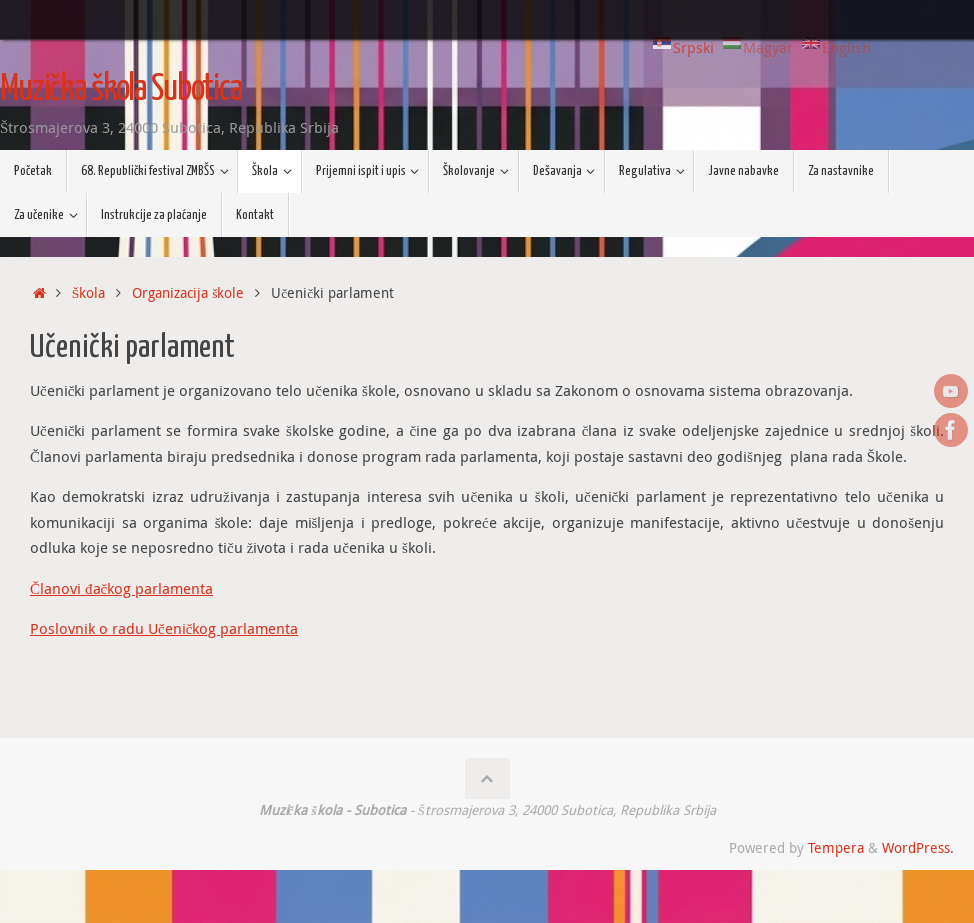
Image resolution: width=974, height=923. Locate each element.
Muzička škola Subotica (121, 90)
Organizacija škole (188, 293)
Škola (89, 293)
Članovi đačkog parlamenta (121, 588)
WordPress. (918, 848)
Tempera (836, 848)
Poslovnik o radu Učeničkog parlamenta (164, 628)
